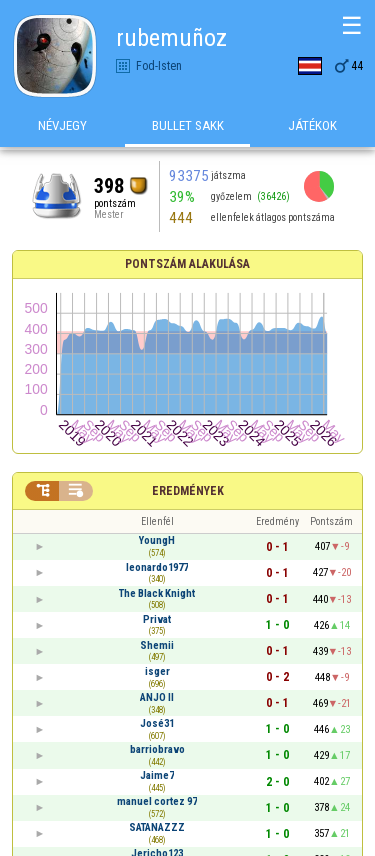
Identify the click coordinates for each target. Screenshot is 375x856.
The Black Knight (157, 593)
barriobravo (157, 749)
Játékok (312, 128)
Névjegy (62, 128)
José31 (157, 723)
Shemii (157, 645)
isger (157, 671)
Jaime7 (157, 775)
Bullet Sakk (188, 128)
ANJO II (157, 697)
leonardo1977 (157, 567)
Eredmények (188, 491)
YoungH (157, 540)
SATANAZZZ (157, 827)
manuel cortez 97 (157, 801)
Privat (157, 619)
